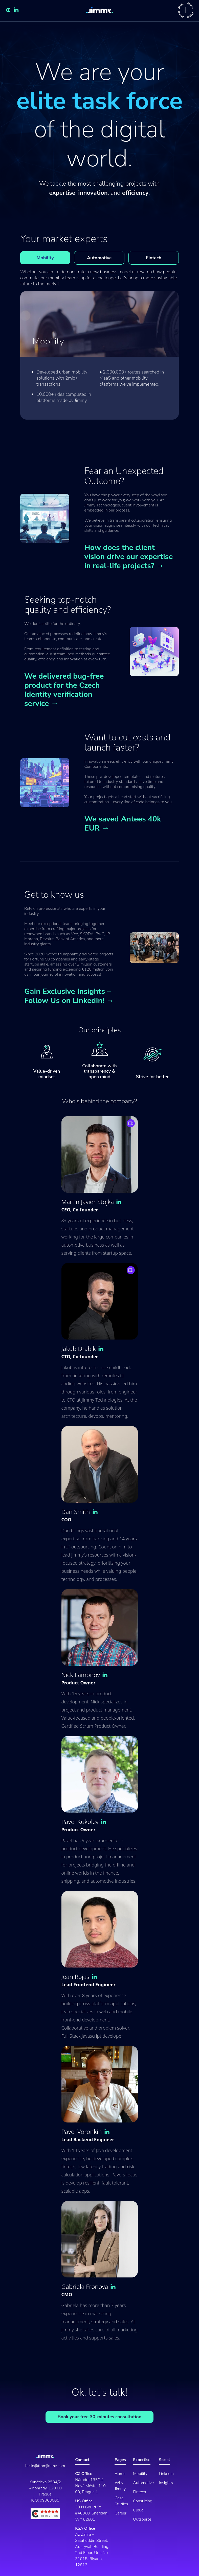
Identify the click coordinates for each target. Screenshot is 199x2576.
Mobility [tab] (45, 258)
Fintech (139, 2492)
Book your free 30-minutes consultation (100, 2417)
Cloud (138, 2510)
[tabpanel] (99, 344)
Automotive (143, 2483)
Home (120, 2473)
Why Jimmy (120, 2486)
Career (120, 2513)
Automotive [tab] (99, 258)
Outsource (142, 2519)
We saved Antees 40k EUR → (122, 824)
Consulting (142, 2501)
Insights (166, 2483)
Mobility (140, 2473)
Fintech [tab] (153, 258)
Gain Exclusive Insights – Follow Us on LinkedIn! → (69, 996)
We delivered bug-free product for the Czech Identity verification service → (64, 690)
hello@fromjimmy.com (45, 2466)
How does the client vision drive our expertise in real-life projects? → (128, 557)
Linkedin (166, 2473)
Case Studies (121, 2501)
